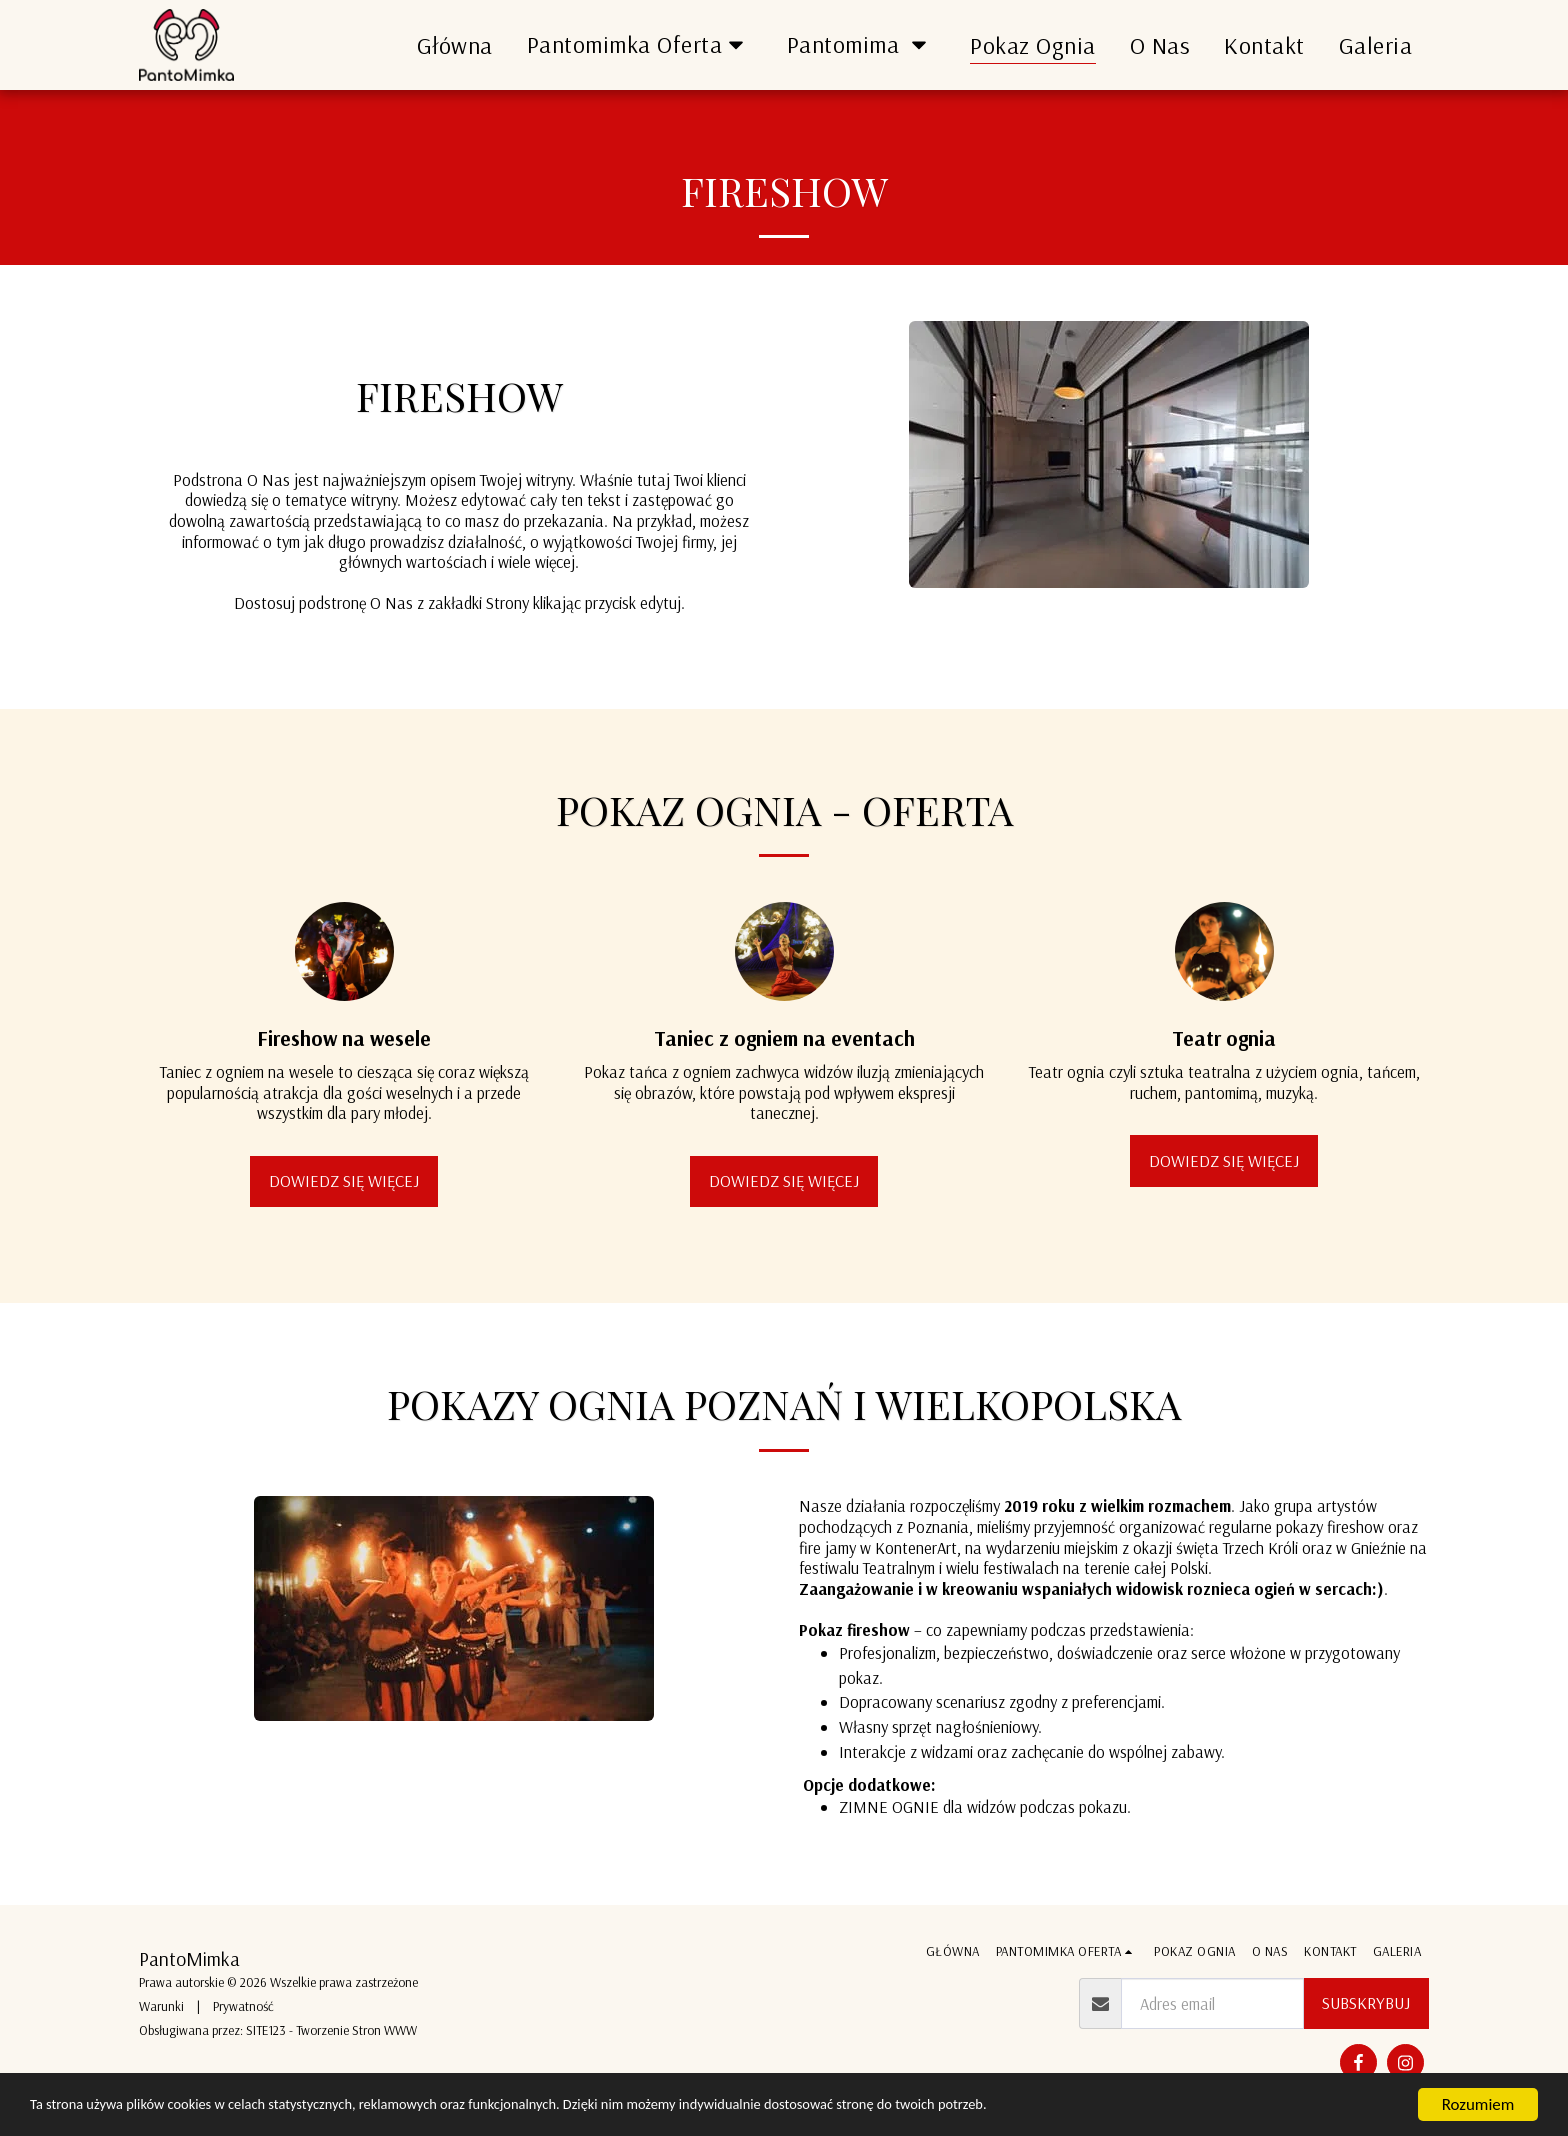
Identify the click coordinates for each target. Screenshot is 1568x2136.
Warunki (161, 2006)
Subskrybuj (1366, 2002)
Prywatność (243, 2006)
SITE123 (266, 2030)
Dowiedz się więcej (344, 1193)
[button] (640, 44)
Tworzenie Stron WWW (356, 2030)
